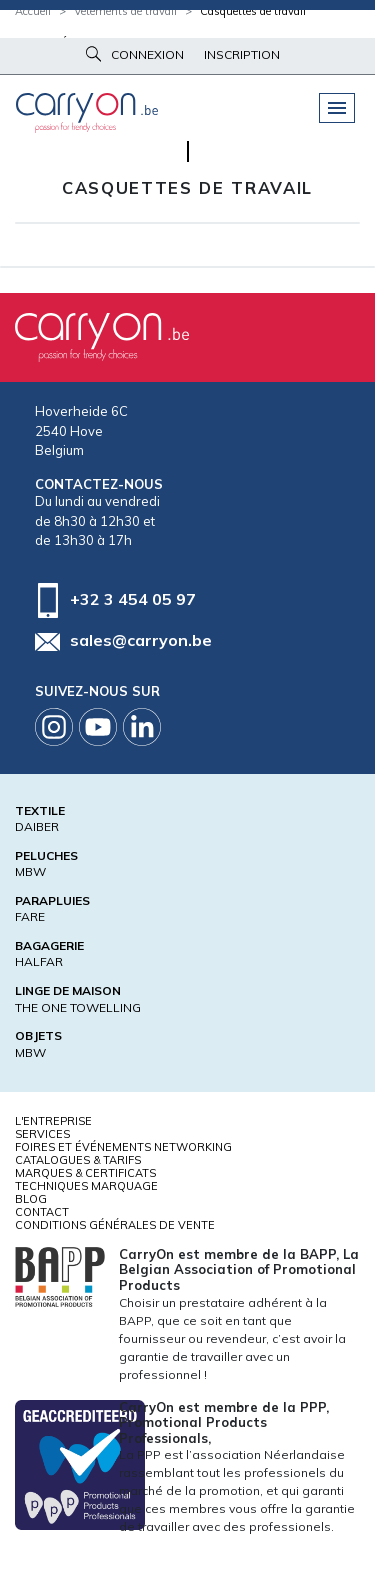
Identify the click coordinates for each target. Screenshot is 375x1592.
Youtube (98, 727)
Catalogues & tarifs (78, 1160)
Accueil (33, 11)
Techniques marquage (86, 1186)
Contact (42, 1212)
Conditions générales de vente (115, 1225)
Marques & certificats (85, 1173)
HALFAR (39, 961)
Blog (31, 1199)
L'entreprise (53, 1121)
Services (42, 1134)
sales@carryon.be (141, 640)
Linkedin (142, 727)
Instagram (54, 727)
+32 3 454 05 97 (133, 598)
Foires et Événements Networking (123, 1147)
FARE (30, 916)
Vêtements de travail (125, 11)
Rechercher (93, 54)
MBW (30, 871)
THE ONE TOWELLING (78, 1007)
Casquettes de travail (253, 11)
